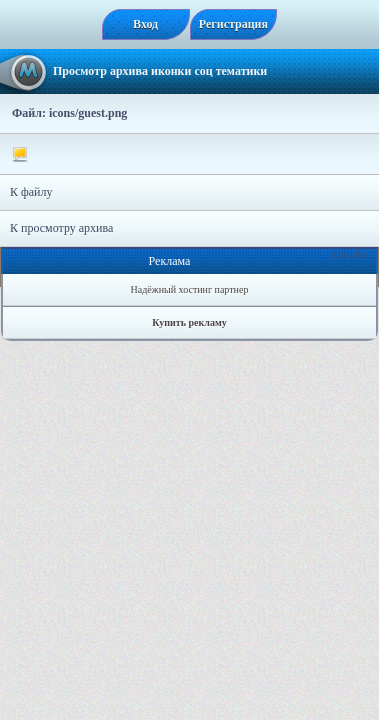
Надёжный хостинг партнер (190, 289)
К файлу (31, 192)
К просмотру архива (61, 228)
